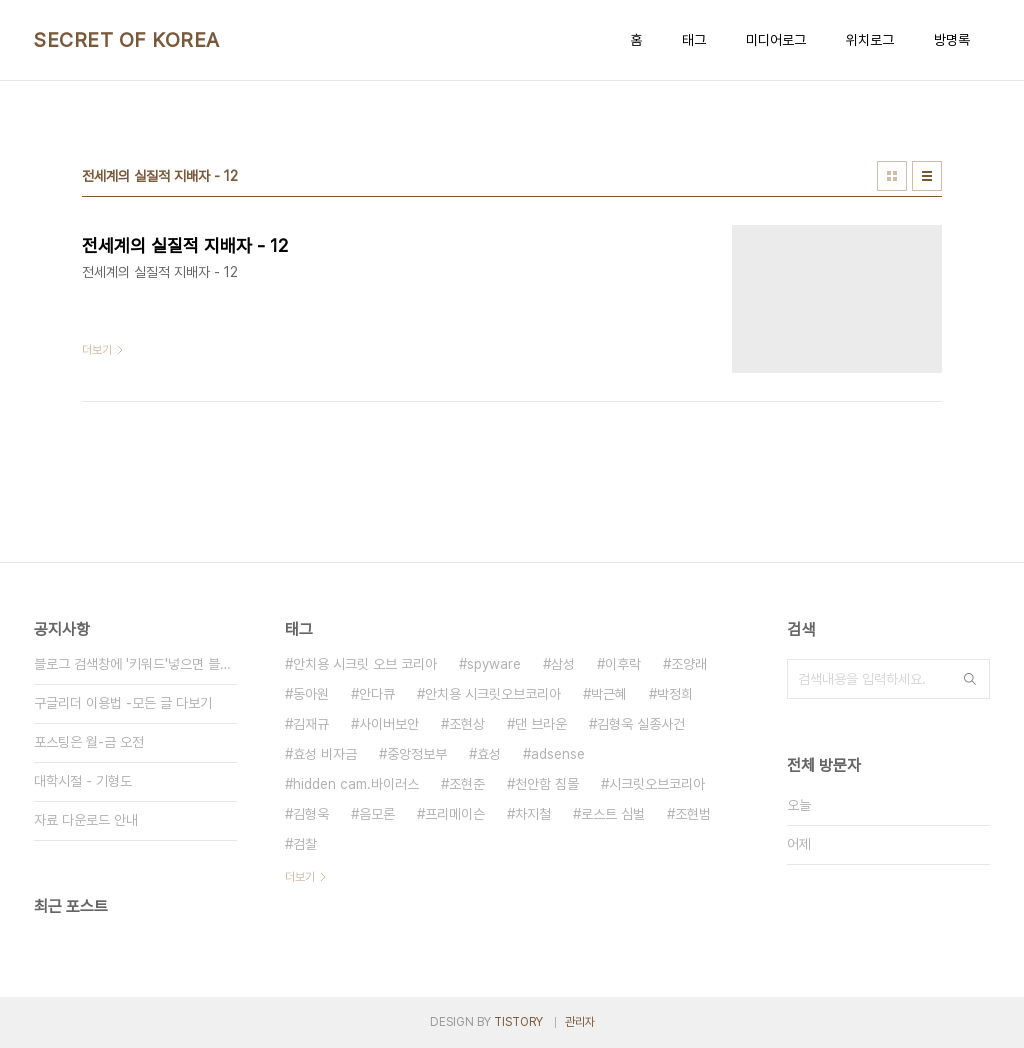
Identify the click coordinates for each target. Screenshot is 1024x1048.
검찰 (305, 844)
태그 (694, 40)
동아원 (311, 694)
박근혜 (609, 694)
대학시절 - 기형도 (83, 781)
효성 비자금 (325, 754)
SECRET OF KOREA (127, 40)
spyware (494, 664)
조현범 (693, 814)
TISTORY (518, 1022)
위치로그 (870, 40)
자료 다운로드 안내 (86, 820)
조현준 (467, 784)
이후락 (623, 664)
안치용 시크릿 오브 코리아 (365, 664)
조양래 (689, 664)
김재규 (311, 724)
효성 (489, 754)
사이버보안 (389, 724)
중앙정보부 (417, 754)
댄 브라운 (541, 724)
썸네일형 (892, 176)
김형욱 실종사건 (641, 724)
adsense (558, 754)
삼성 (563, 664)
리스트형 (927, 176)
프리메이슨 (455, 814)
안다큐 (377, 694)
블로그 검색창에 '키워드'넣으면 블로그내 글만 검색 (135, 664)
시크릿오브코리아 (657, 784)
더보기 (300, 877)
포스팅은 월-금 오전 (89, 742)
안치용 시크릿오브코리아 (493, 694)
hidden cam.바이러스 (356, 784)
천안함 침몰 (547, 784)
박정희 (675, 694)
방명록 (952, 40)
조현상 (467, 724)
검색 (970, 679)
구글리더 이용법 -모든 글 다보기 (123, 703)
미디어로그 (776, 40)
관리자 (580, 1022)
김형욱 (311, 814)
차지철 (533, 814)
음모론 (377, 814)
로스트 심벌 (613, 814)
